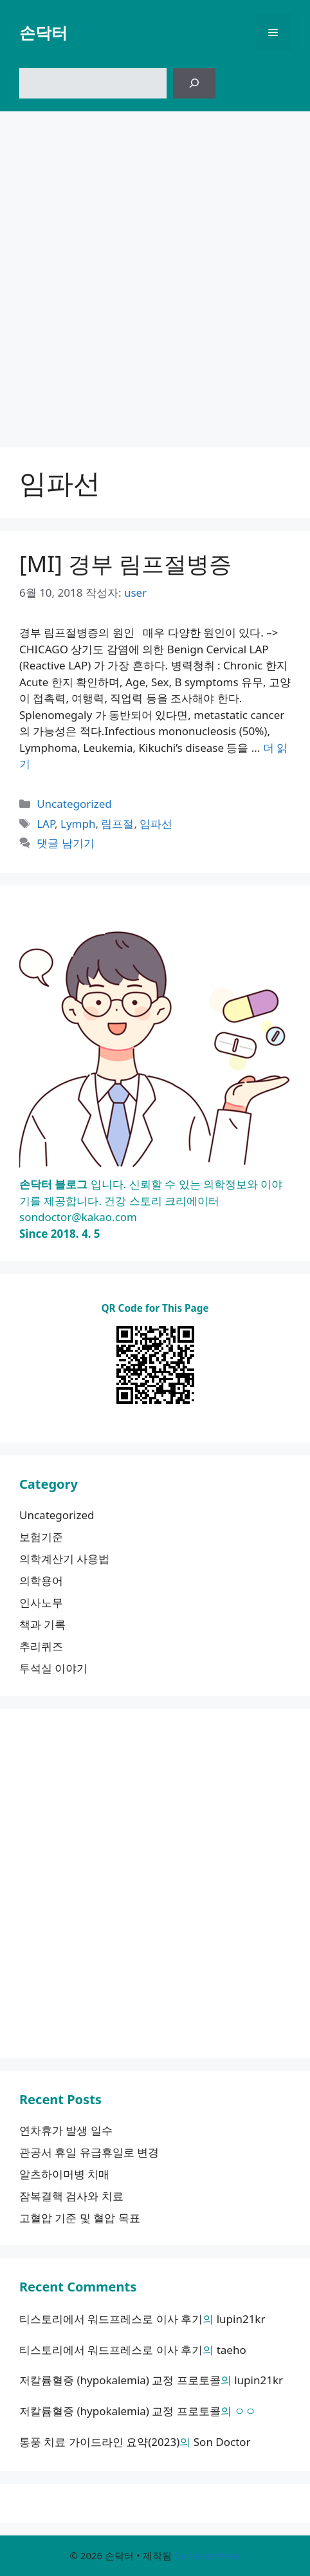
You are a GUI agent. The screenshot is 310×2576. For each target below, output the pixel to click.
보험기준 (41, 1536)
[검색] (194, 83)
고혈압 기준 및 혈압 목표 (79, 2217)
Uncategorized (74, 803)
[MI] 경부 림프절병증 (125, 563)
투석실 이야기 (53, 1668)
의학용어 (41, 1580)
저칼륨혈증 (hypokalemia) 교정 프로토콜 (120, 2380)
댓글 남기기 (65, 842)
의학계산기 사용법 (64, 1558)
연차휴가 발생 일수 (66, 2130)
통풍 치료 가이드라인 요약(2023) (99, 2441)
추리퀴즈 (41, 1646)
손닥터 (43, 32)
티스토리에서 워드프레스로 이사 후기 (111, 2318)
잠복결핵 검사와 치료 (71, 2196)
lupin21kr (241, 2318)
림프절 (117, 823)
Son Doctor (222, 2441)
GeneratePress (207, 2555)
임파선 (156, 823)
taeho (231, 2349)
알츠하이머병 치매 (64, 2174)
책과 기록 (42, 1624)
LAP (46, 823)
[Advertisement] (155, 273)
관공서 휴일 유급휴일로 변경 (89, 2152)
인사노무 (41, 1602)
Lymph (77, 823)
